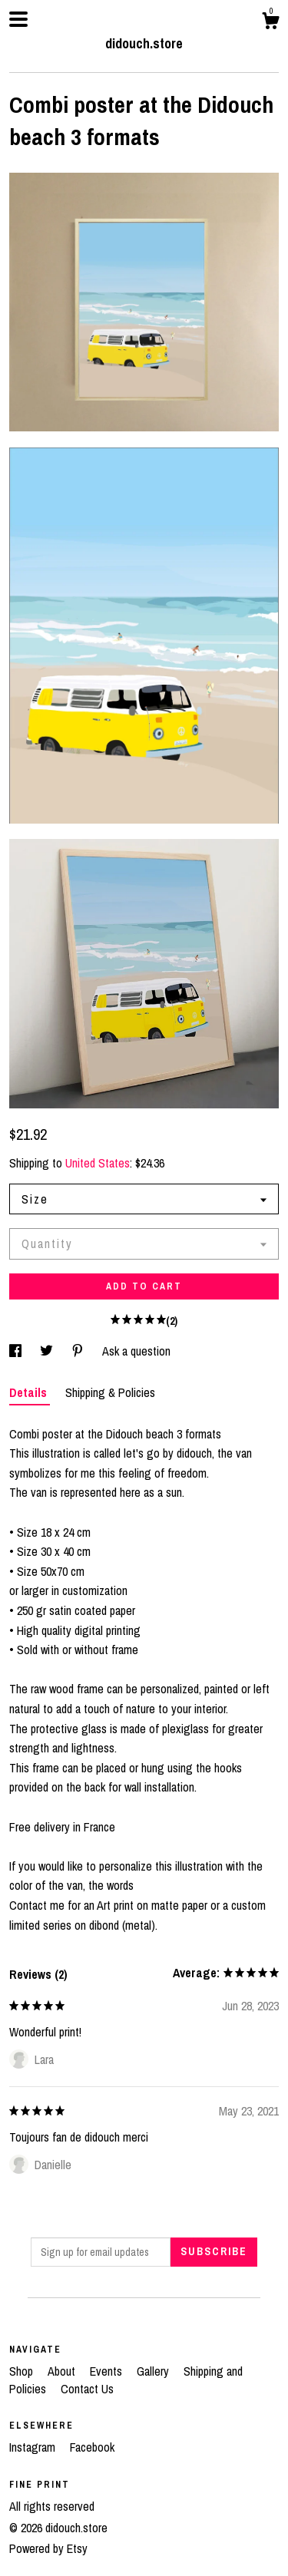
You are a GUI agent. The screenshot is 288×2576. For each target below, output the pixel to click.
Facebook (92, 2447)
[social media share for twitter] (48, 1350)
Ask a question (136, 1350)
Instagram (33, 2447)
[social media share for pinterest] (79, 1350)
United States (97, 1162)
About (63, 2371)
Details (29, 1392)
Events (107, 2371)
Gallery (154, 2371)
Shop (22, 2371)
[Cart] (270, 23)
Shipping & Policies (110, 1392)
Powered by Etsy (48, 2548)
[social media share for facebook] (17, 1350)
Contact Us (87, 2388)
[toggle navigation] (18, 19)
